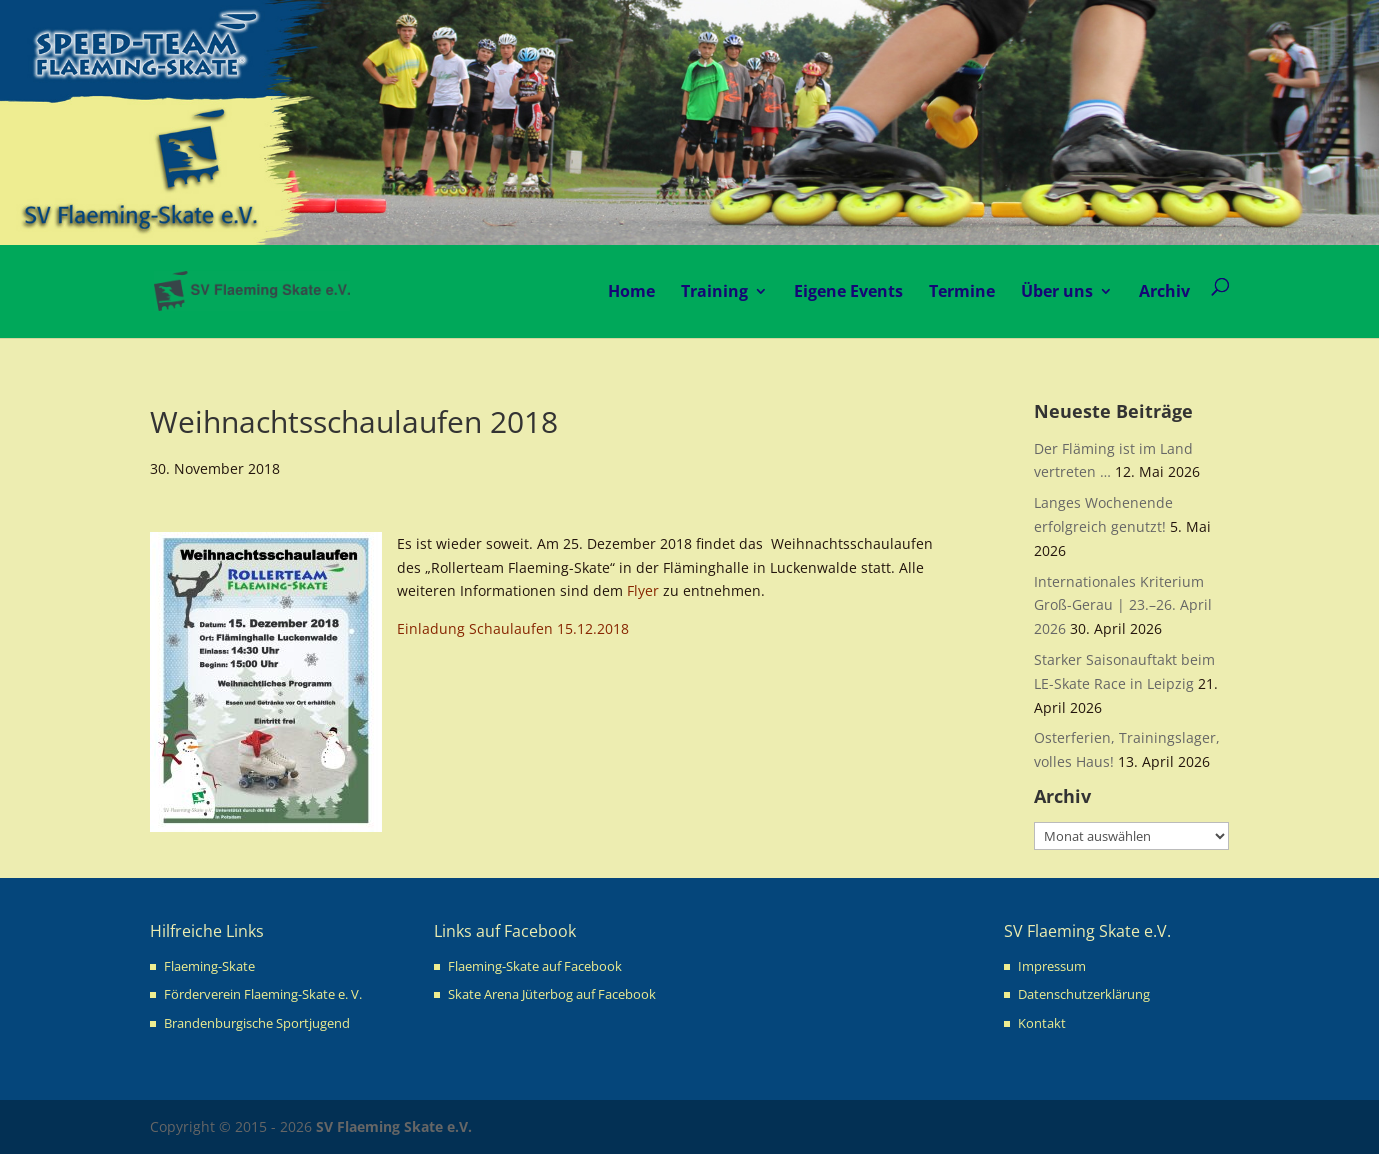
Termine (962, 291)
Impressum (1052, 966)
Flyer (643, 590)
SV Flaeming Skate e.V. (394, 1126)
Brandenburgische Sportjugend (257, 1023)
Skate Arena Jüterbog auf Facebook (552, 994)
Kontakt (1042, 1023)
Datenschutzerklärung (1084, 994)
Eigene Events (848, 291)
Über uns (1057, 291)
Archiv (1164, 291)
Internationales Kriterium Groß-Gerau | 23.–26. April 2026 (1123, 605)
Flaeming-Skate (209, 966)
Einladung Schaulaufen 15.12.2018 (513, 628)
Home (631, 291)
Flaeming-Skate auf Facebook (535, 966)
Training (714, 291)
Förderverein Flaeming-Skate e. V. (263, 994)
